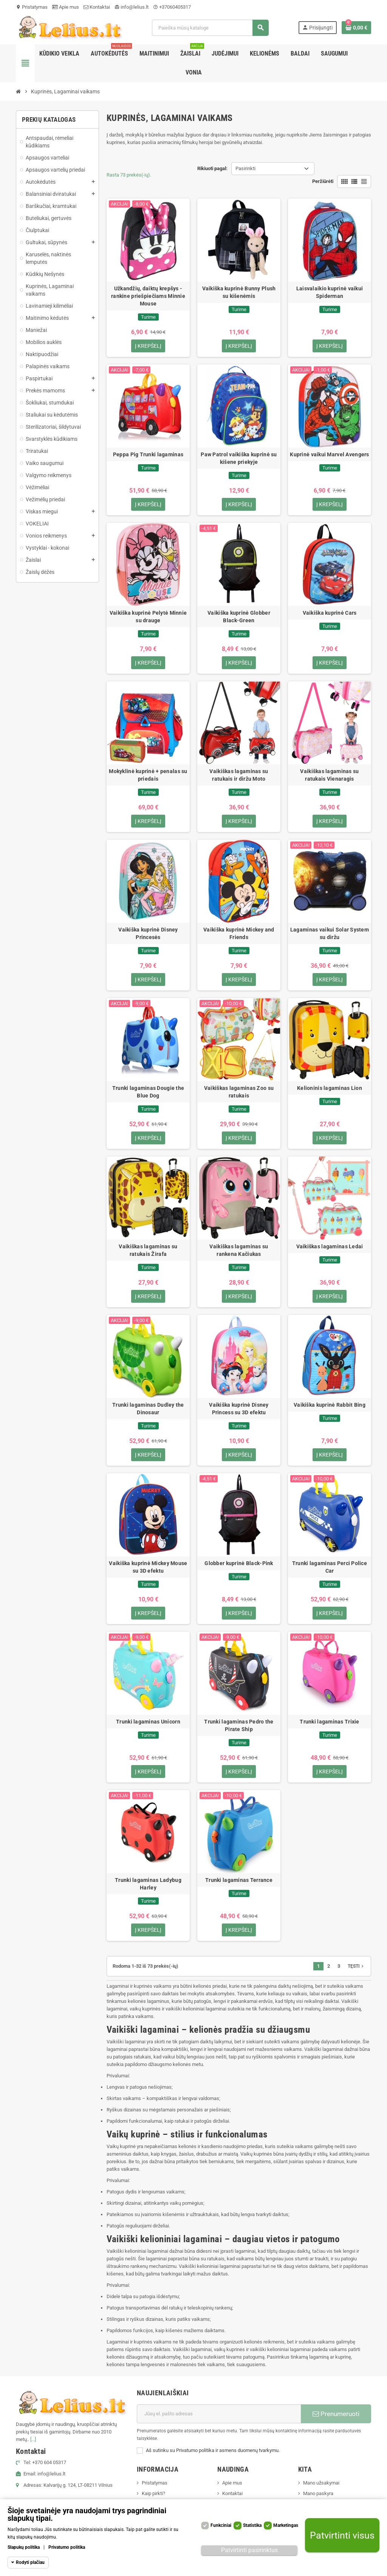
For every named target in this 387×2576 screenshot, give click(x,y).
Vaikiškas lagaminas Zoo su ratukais (239, 1092)
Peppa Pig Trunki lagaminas (148, 454)
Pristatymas (32, 7)
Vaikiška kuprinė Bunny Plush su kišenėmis (239, 292)
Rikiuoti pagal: (212, 168)
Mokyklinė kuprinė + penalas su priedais (148, 775)
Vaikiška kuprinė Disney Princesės (148, 933)
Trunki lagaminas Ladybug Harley (148, 1884)
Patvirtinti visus (342, 2535)
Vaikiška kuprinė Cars (330, 613)
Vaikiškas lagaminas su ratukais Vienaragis (329, 775)
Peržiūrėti (322, 181)
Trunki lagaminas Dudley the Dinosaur (148, 1408)
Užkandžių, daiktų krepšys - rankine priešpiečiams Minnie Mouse (148, 296)
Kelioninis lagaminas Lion (329, 1088)
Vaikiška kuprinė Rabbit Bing (329, 1405)
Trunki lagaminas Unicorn (148, 1722)
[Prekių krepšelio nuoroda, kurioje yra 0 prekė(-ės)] (356, 27)
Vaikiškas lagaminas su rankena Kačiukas (238, 1250)
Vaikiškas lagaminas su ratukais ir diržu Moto (238, 775)
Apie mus (65, 7)
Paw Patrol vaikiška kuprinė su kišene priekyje (239, 458)
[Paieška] (210, 28)
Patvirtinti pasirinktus (249, 2550)
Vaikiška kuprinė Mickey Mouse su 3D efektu (148, 1567)
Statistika (252, 2525)
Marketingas (285, 2525)
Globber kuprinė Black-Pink (238, 1563)
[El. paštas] (219, 2413)
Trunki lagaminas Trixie (329, 1722)
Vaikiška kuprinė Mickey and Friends (238, 933)
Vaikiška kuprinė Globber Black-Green (238, 616)
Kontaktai (97, 7)
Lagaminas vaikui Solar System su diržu (329, 933)
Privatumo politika (66, 2547)
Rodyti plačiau (30, 2562)
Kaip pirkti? (153, 2493)
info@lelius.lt (132, 7)
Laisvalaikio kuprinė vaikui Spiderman (329, 292)
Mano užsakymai (321, 2483)
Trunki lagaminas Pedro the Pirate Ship (238, 1725)
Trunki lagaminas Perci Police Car (329, 1567)
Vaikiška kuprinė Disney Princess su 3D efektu (238, 1408)
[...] (33, 2439)
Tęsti (356, 1966)
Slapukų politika (24, 2547)
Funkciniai (221, 2525)
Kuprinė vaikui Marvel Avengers (329, 454)
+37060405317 (172, 7)
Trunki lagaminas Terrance (238, 1880)
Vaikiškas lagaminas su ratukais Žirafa (148, 1250)
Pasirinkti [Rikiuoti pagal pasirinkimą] (245, 168)
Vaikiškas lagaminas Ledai (329, 1246)
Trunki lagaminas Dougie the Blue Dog (148, 1092)
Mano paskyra (318, 2493)
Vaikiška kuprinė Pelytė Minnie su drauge (148, 616)
